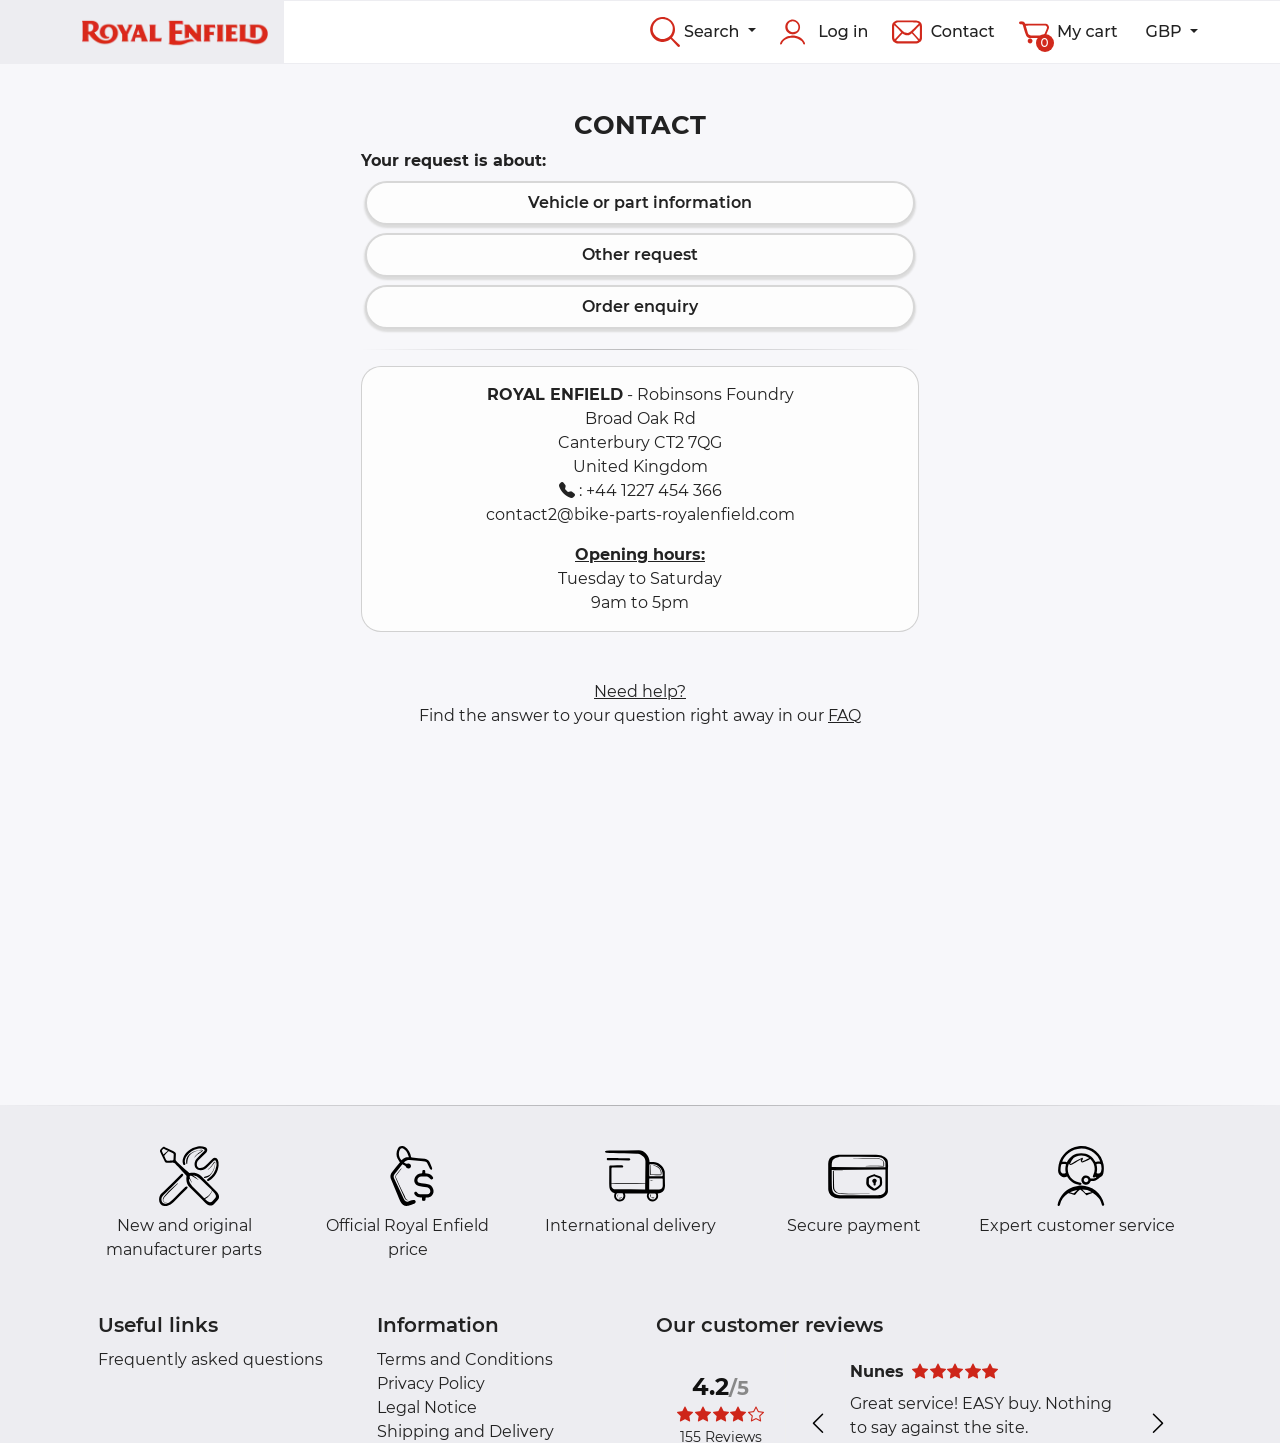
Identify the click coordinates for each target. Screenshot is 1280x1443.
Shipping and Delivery (465, 1431)
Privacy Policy (431, 1383)
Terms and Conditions (465, 1359)
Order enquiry (640, 306)
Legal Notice (427, 1407)
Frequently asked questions (210, 1359)
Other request (640, 254)
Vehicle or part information (640, 202)
